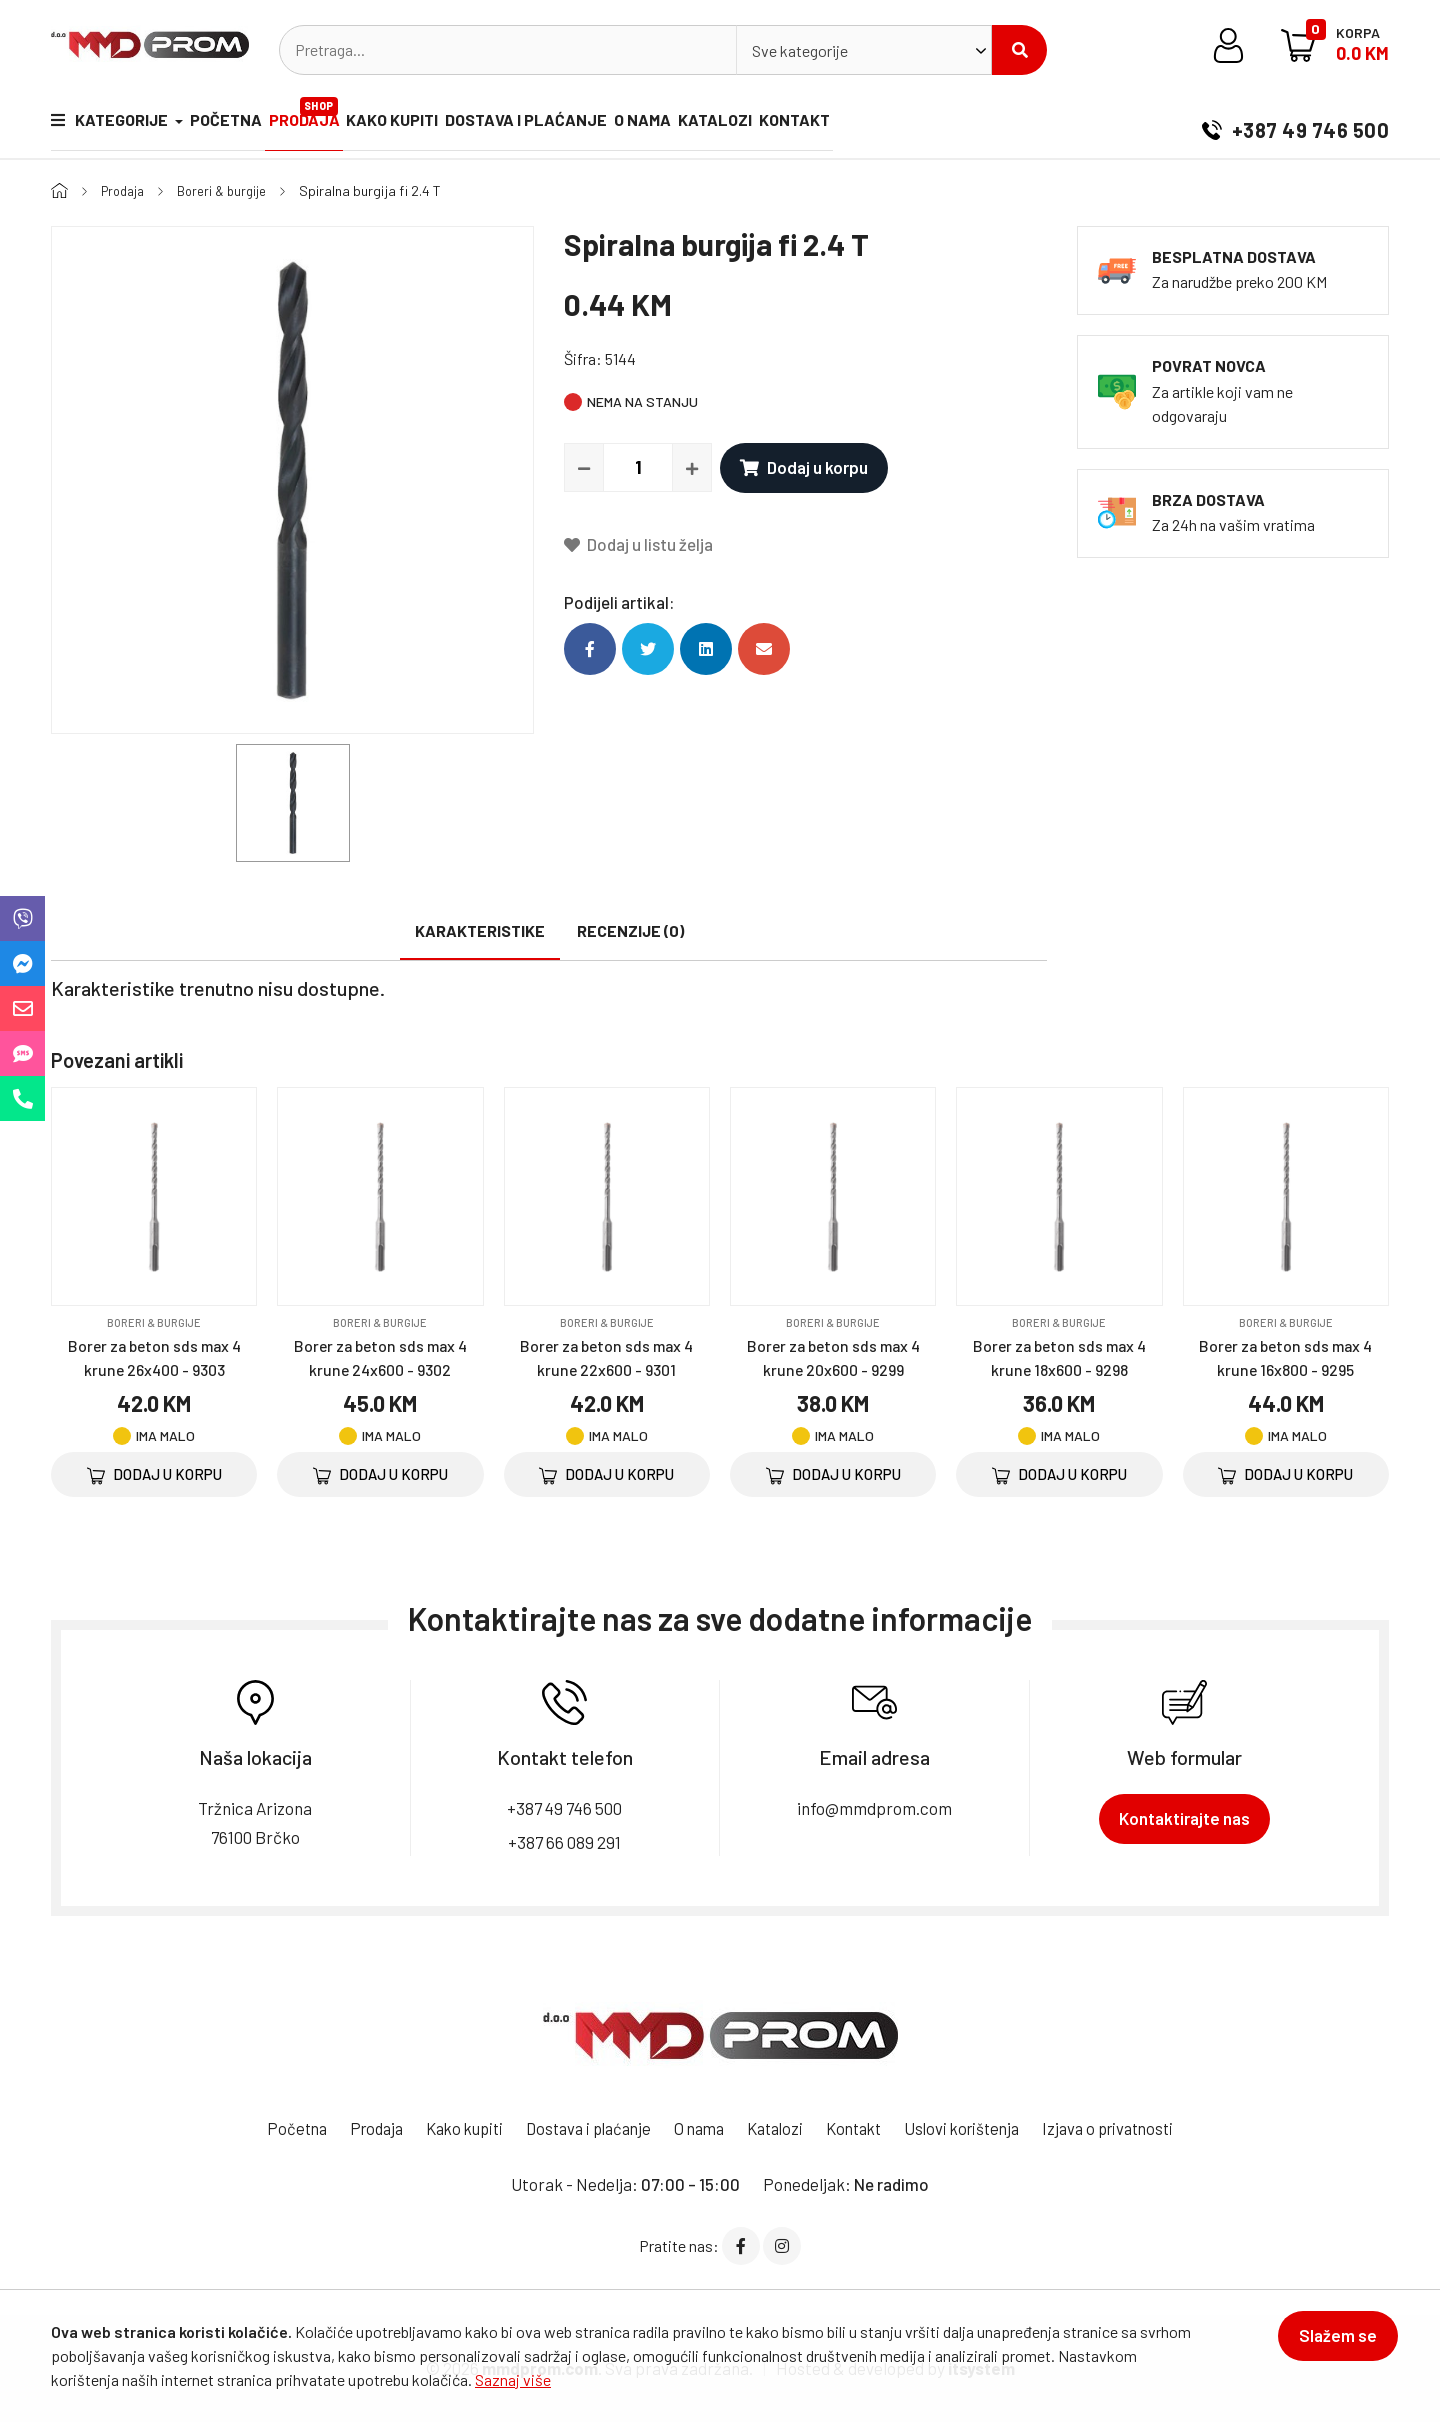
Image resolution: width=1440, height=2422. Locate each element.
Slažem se (1329, 2344)
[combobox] (864, 50)
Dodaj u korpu (804, 467)
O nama (688, 123)
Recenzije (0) (630, 930)
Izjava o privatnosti (1130, 2128)
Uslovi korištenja (976, 2128)
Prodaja (324, 115)
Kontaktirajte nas (1184, 1818)
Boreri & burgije (230, 190)
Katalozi (770, 123)
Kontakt (858, 123)
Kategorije (111, 123)
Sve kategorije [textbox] (800, 50)
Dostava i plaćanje (563, 123)
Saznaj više (513, 2379)
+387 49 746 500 (1295, 124)
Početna (235, 123)
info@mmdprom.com (874, 1807)
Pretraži (1020, 50)
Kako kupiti (420, 123)
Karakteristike (480, 930)
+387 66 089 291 (565, 1840)
